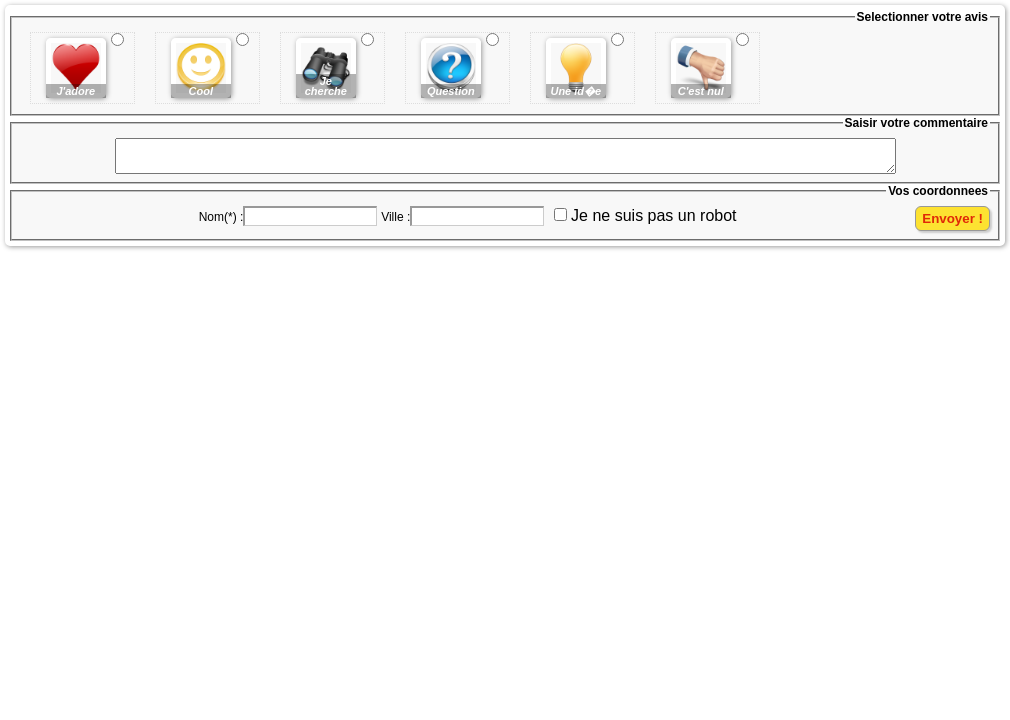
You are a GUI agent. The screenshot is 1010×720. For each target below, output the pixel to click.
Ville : (395, 223)
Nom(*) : (221, 223)
